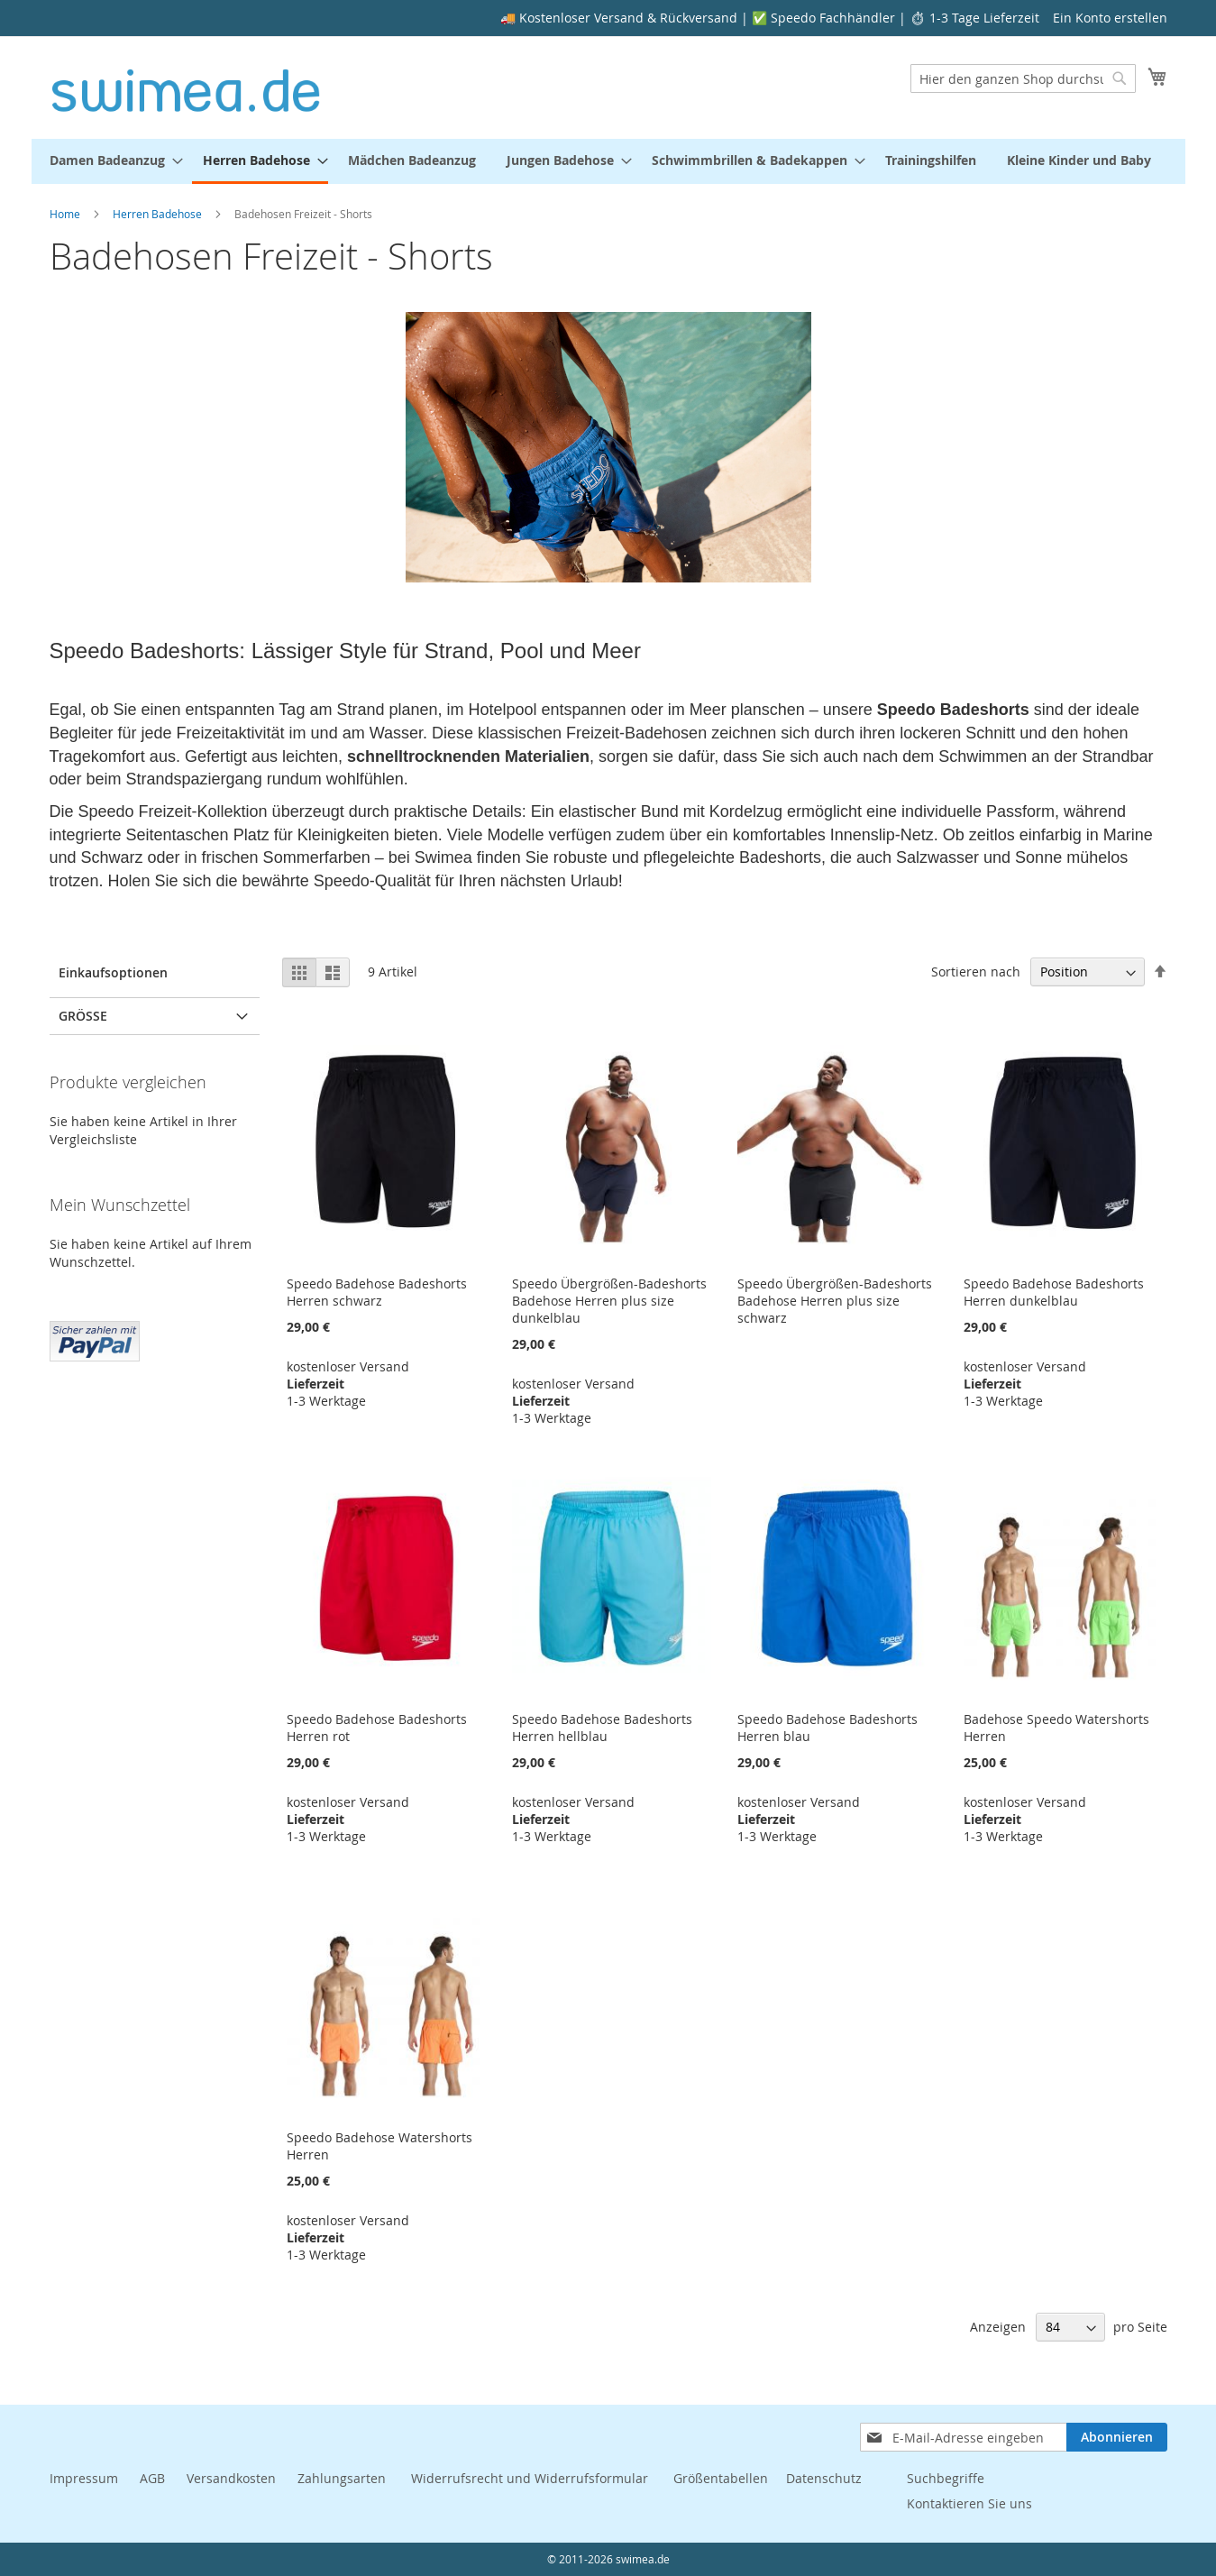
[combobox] (1023, 78)
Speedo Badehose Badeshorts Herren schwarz (377, 1292)
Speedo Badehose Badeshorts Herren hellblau (602, 1727)
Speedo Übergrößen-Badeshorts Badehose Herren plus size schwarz (834, 1300)
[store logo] (186, 86)
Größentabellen (720, 2478)
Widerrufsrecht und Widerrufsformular (529, 2478)
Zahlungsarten (343, 2478)
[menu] (608, 161)
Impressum (84, 2478)
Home (66, 213)
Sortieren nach (975, 971)
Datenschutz (824, 2478)
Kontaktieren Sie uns (969, 2503)
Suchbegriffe (945, 2478)
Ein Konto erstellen (1110, 17)
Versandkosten (231, 2478)
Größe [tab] (83, 1015)
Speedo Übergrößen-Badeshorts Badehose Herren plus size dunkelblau (609, 1300)
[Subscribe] (1116, 2437)
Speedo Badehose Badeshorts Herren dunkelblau (1054, 1292)
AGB (152, 2478)
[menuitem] (111, 160)
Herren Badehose (159, 213)
